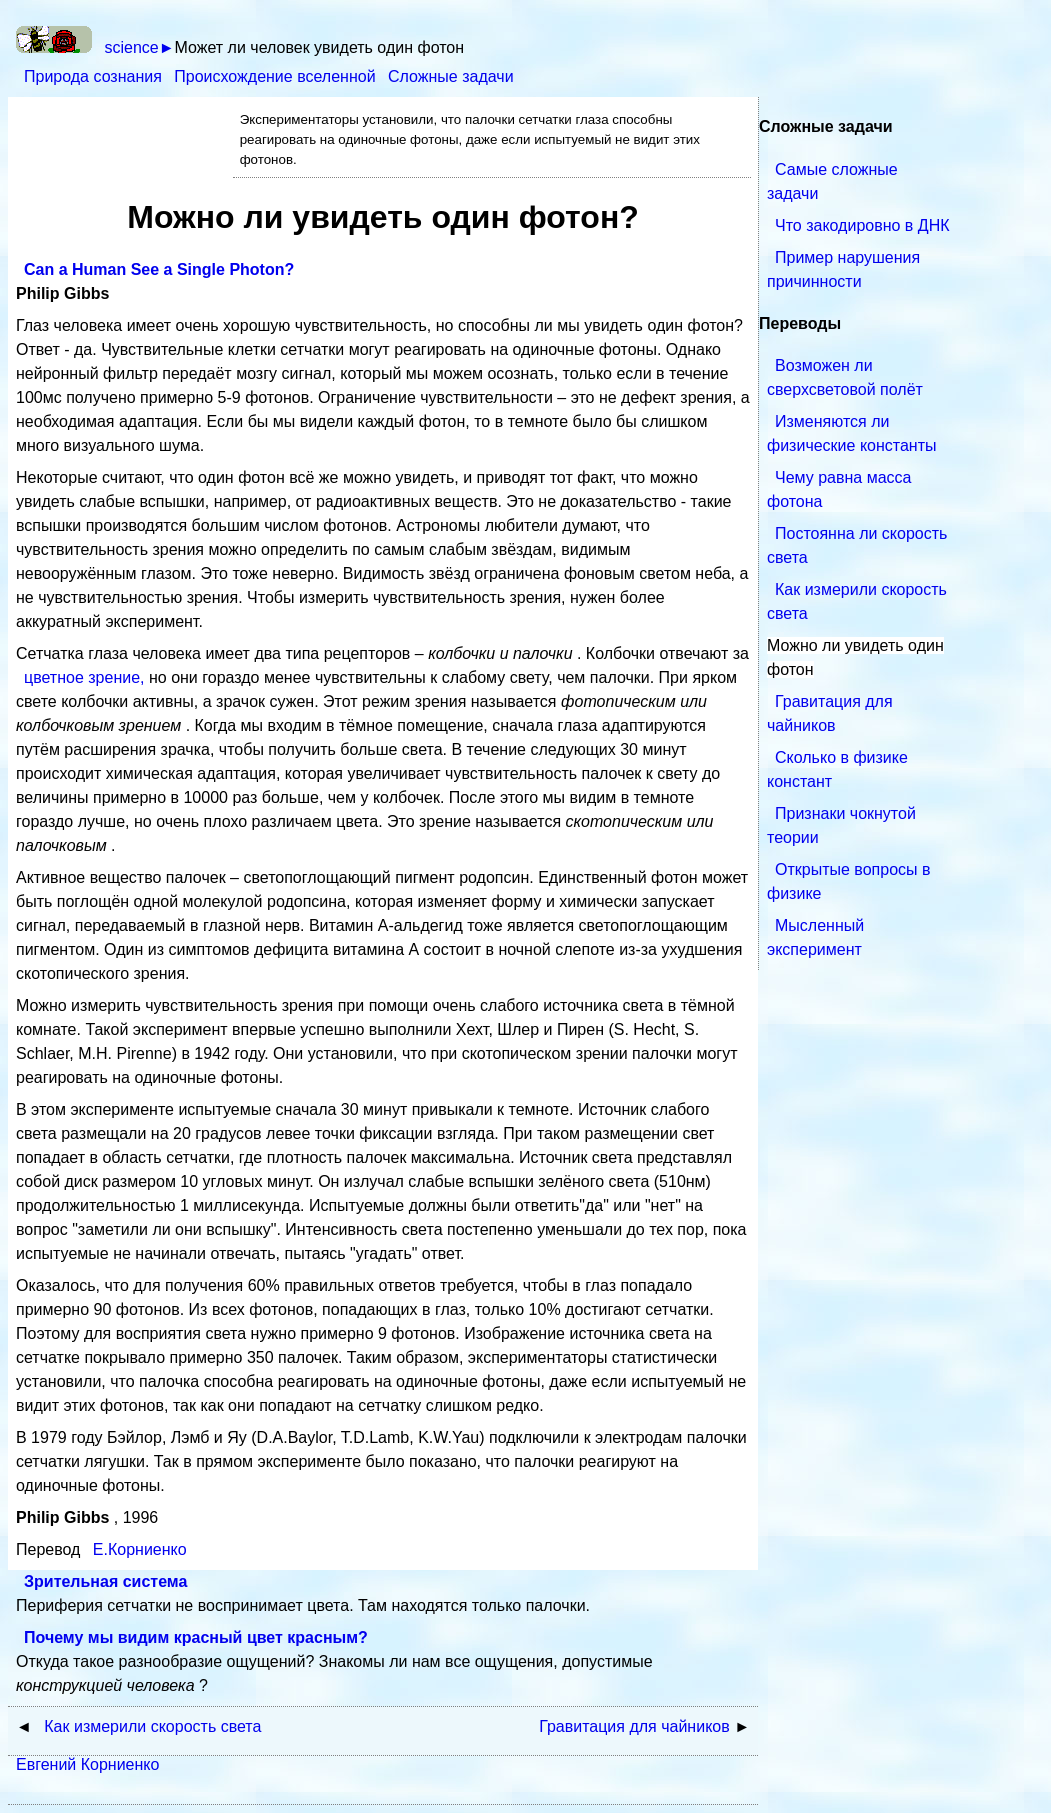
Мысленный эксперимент (815, 937)
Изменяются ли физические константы (852, 433)
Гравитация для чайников (830, 713)
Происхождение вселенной (277, 76)
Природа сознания (95, 76)
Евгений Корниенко (87, 1764)
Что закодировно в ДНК (862, 225)
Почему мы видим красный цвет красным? (196, 1637)
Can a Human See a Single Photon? (159, 269)
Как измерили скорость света (857, 601)
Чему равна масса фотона (839, 489)
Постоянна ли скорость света (857, 545)
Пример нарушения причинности (843, 269)
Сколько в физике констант (837, 769)
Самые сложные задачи (832, 181)
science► (139, 47)
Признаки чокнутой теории (841, 825)
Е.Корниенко (140, 1549)
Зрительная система (105, 1581)
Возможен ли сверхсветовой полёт (845, 377)
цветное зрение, (86, 677)
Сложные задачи (451, 76)
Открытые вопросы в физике (848, 881)
